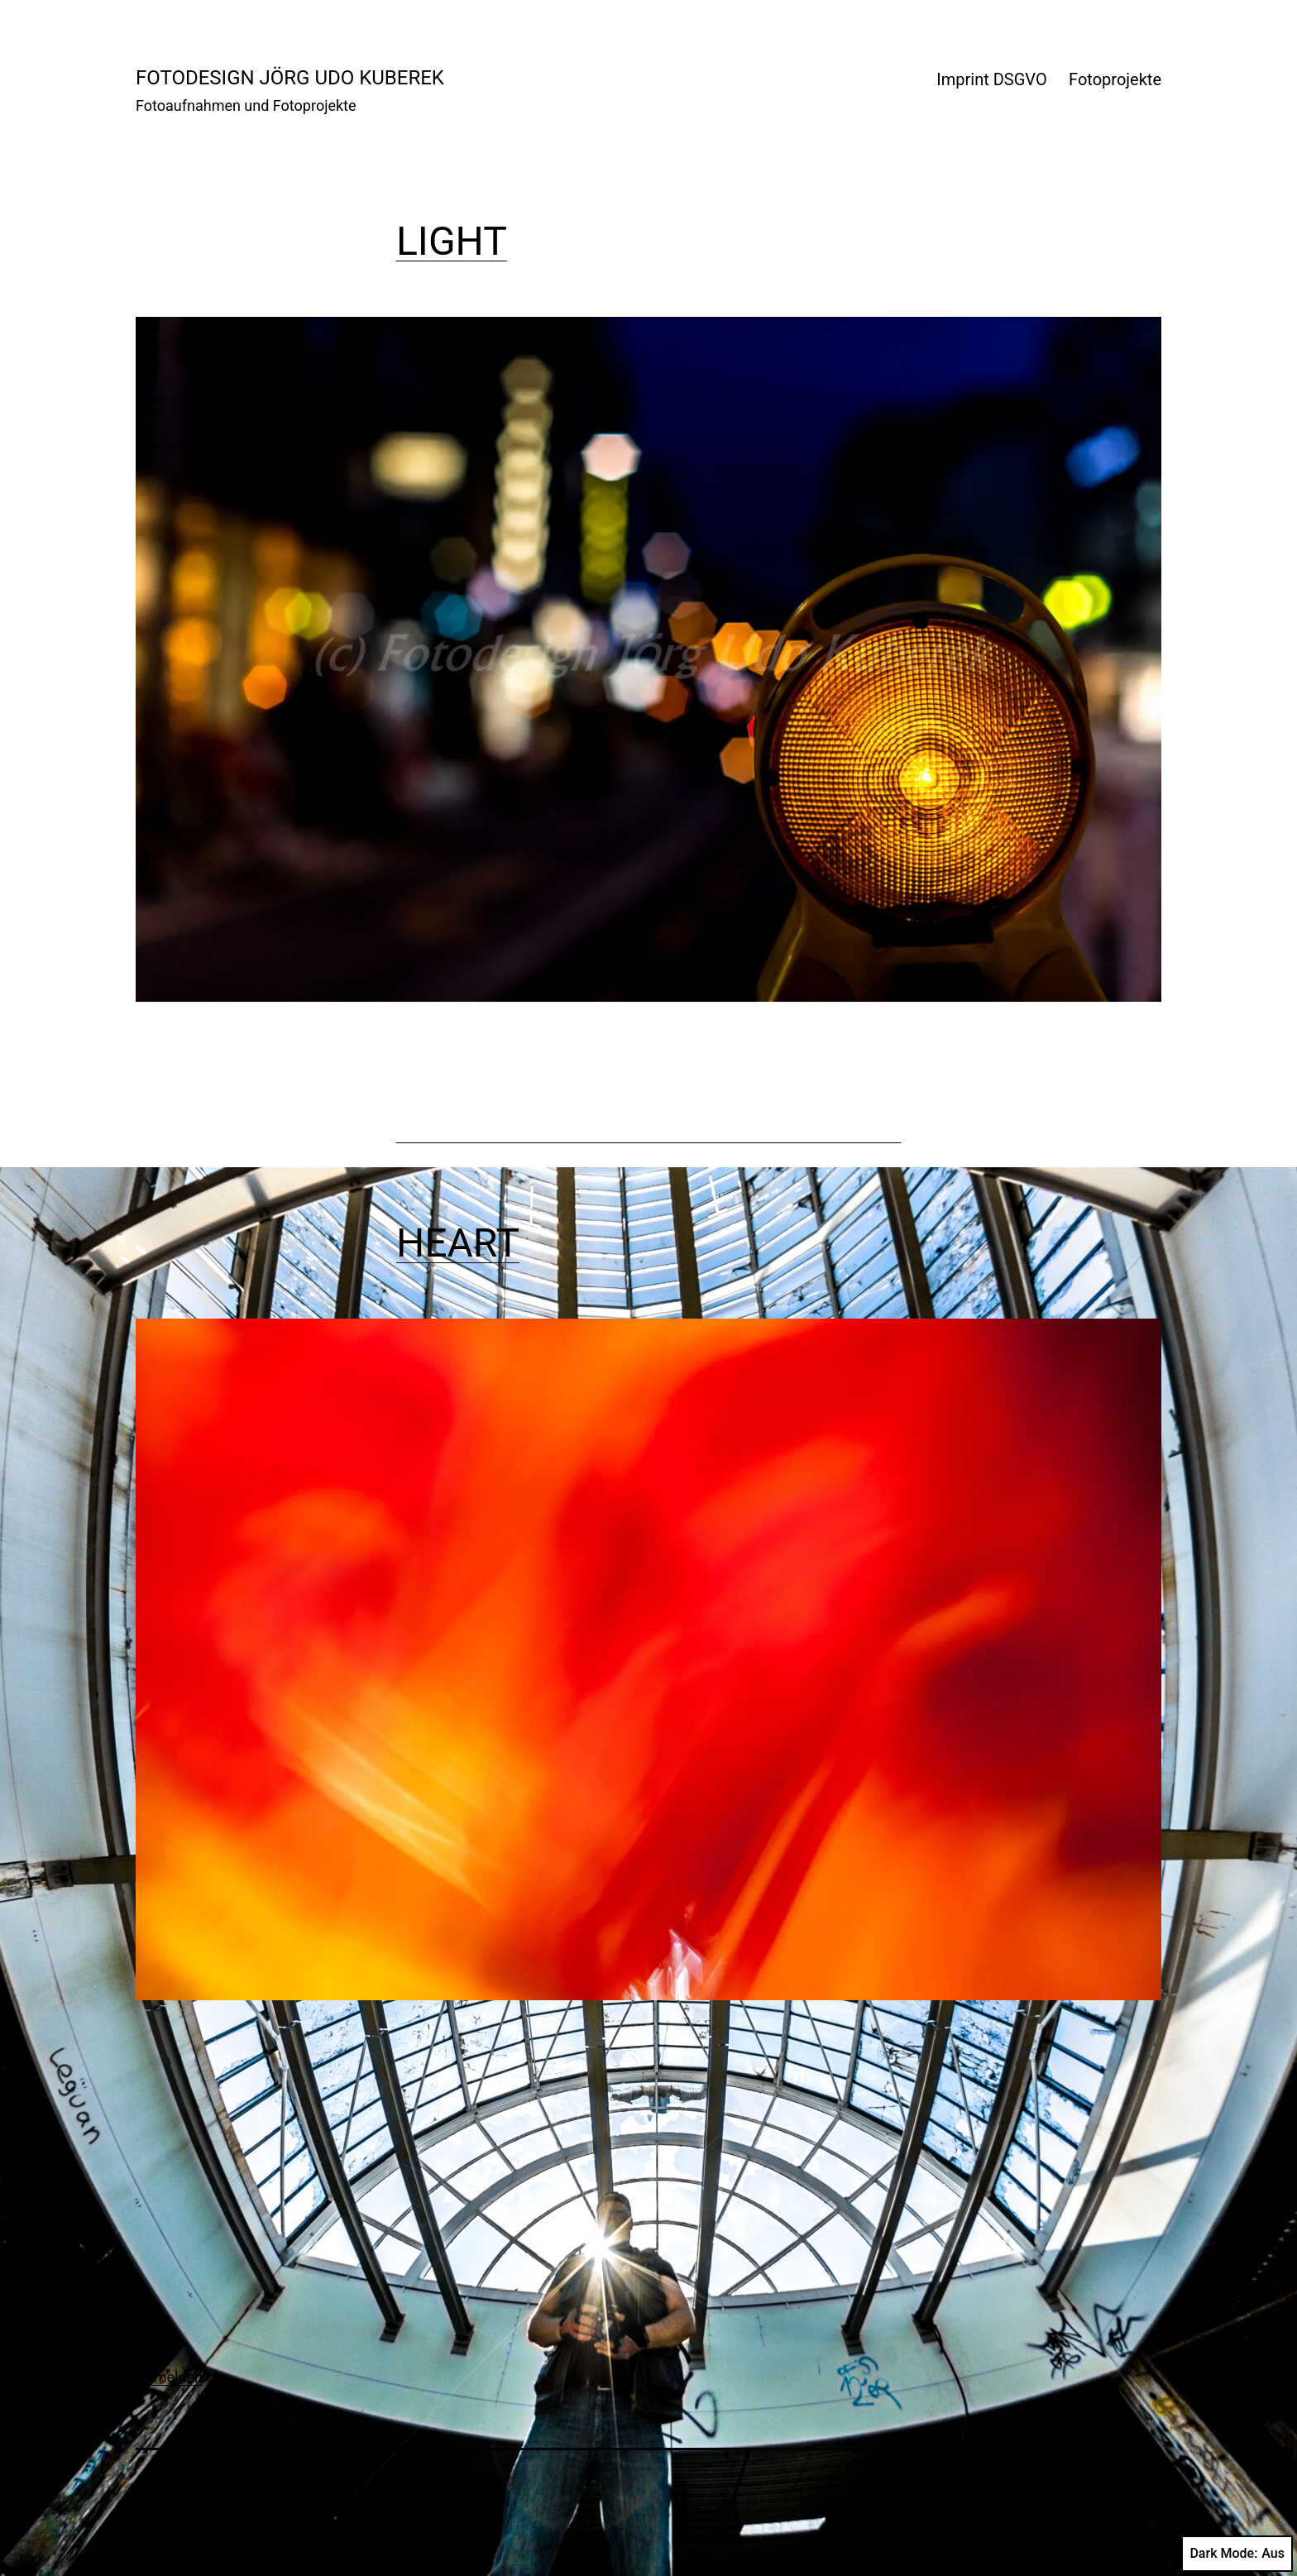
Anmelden (169, 2377)
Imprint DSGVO (991, 79)
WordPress (1121, 2491)
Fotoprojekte (1115, 79)
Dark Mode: (1237, 2554)
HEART (457, 1242)
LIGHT (451, 241)
